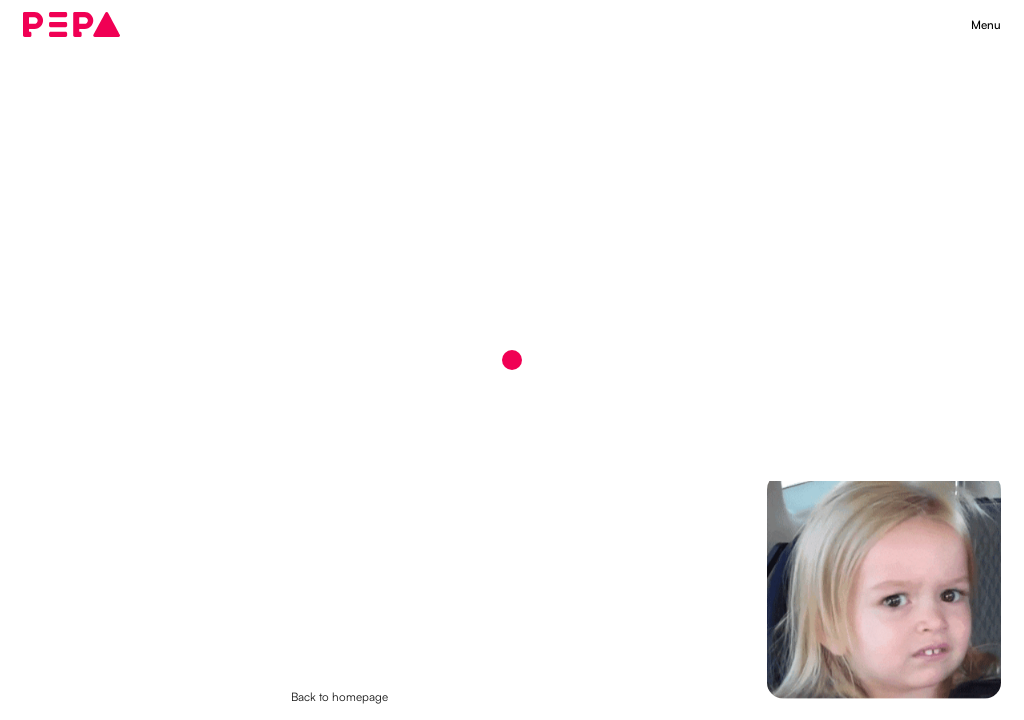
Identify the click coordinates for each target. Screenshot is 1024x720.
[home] (71, 25)
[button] (986, 25)
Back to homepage (339, 696)
